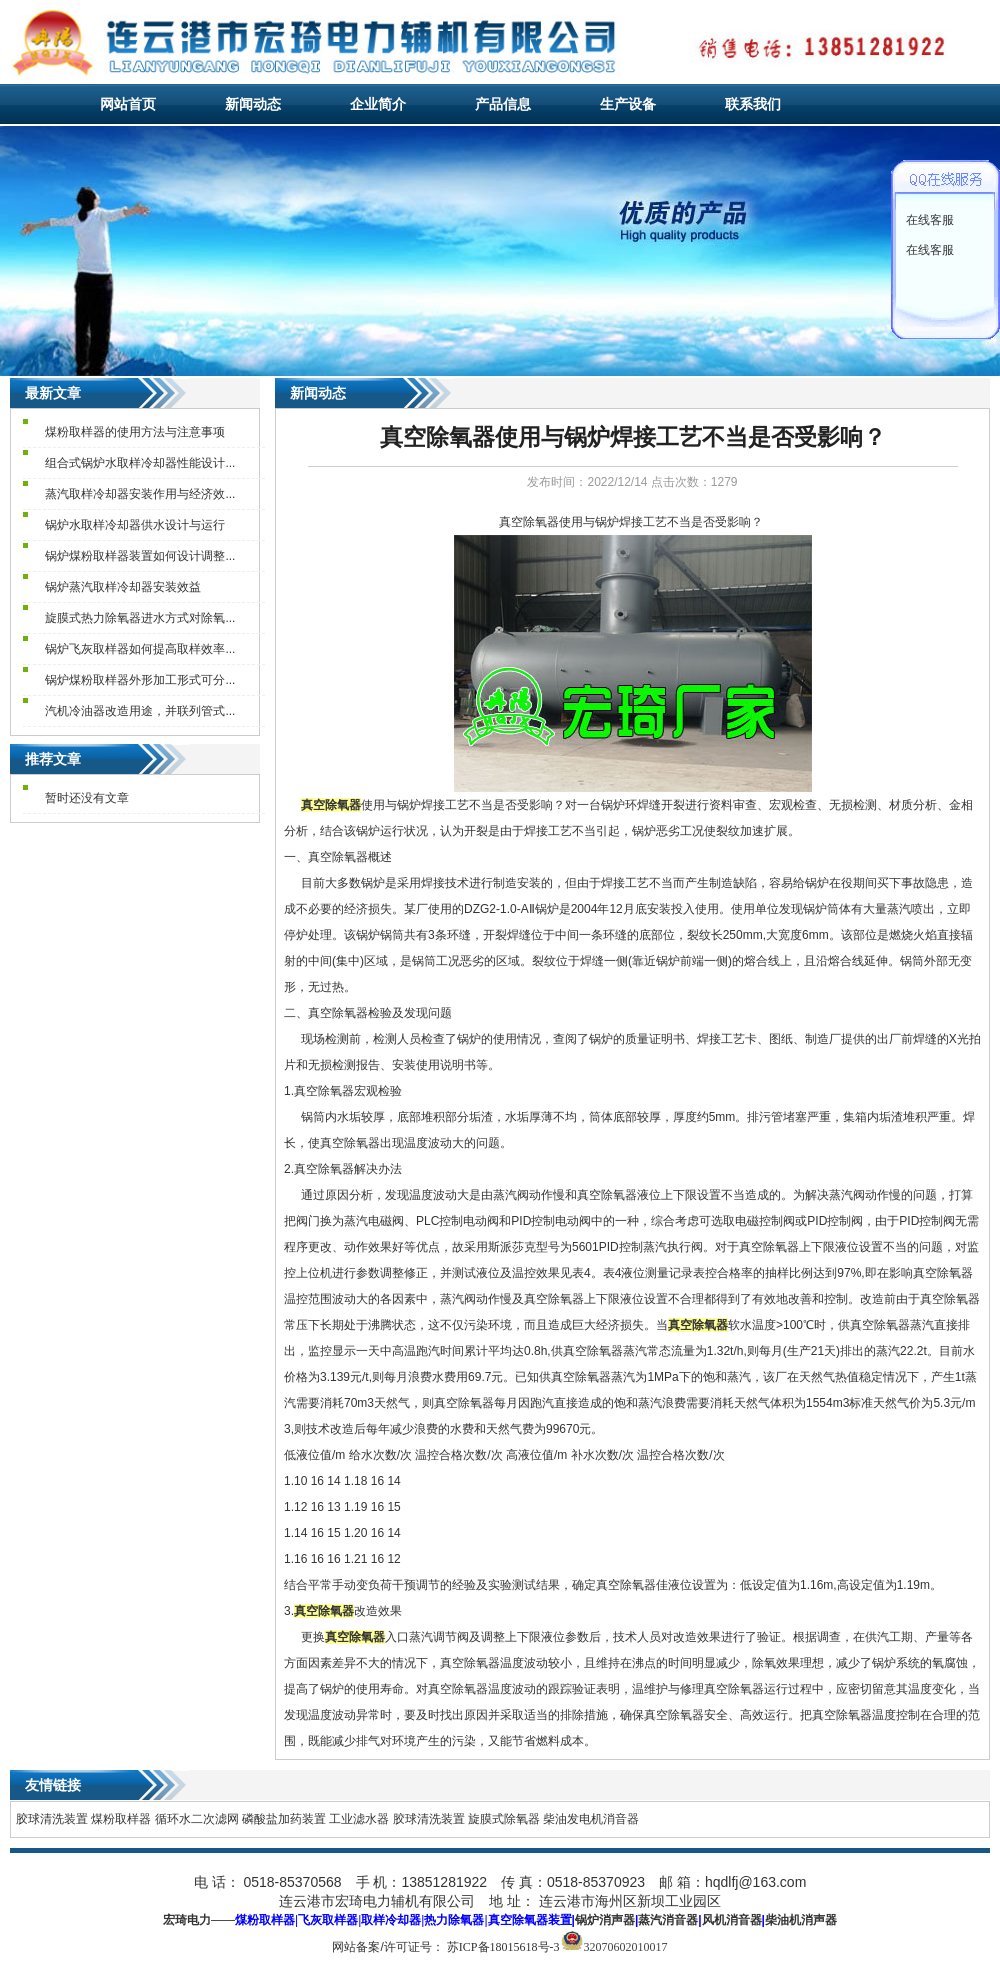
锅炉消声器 (605, 1920)
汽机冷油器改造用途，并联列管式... (140, 711)
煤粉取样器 (121, 1819)
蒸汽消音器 (668, 1920)
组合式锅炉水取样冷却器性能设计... (140, 463)
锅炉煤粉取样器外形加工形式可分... (140, 680)
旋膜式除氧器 (504, 1819)
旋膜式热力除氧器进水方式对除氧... (140, 618)
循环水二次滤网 (197, 1819)
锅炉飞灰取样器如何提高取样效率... (140, 649)
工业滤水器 (359, 1819)
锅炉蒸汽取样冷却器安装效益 (123, 587)
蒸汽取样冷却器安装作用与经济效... (140, 494)
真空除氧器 (529, 522)
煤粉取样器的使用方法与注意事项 (135, 432)
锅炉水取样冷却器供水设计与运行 (135, 525)
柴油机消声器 (801, 1920)
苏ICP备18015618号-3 (503, 1947)
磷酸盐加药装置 (284, 1819)
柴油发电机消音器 (591, 1819)
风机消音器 (732, 1920)
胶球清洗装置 (52, 1819)
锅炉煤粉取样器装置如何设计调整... (140, 556)
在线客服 (930, 220)
